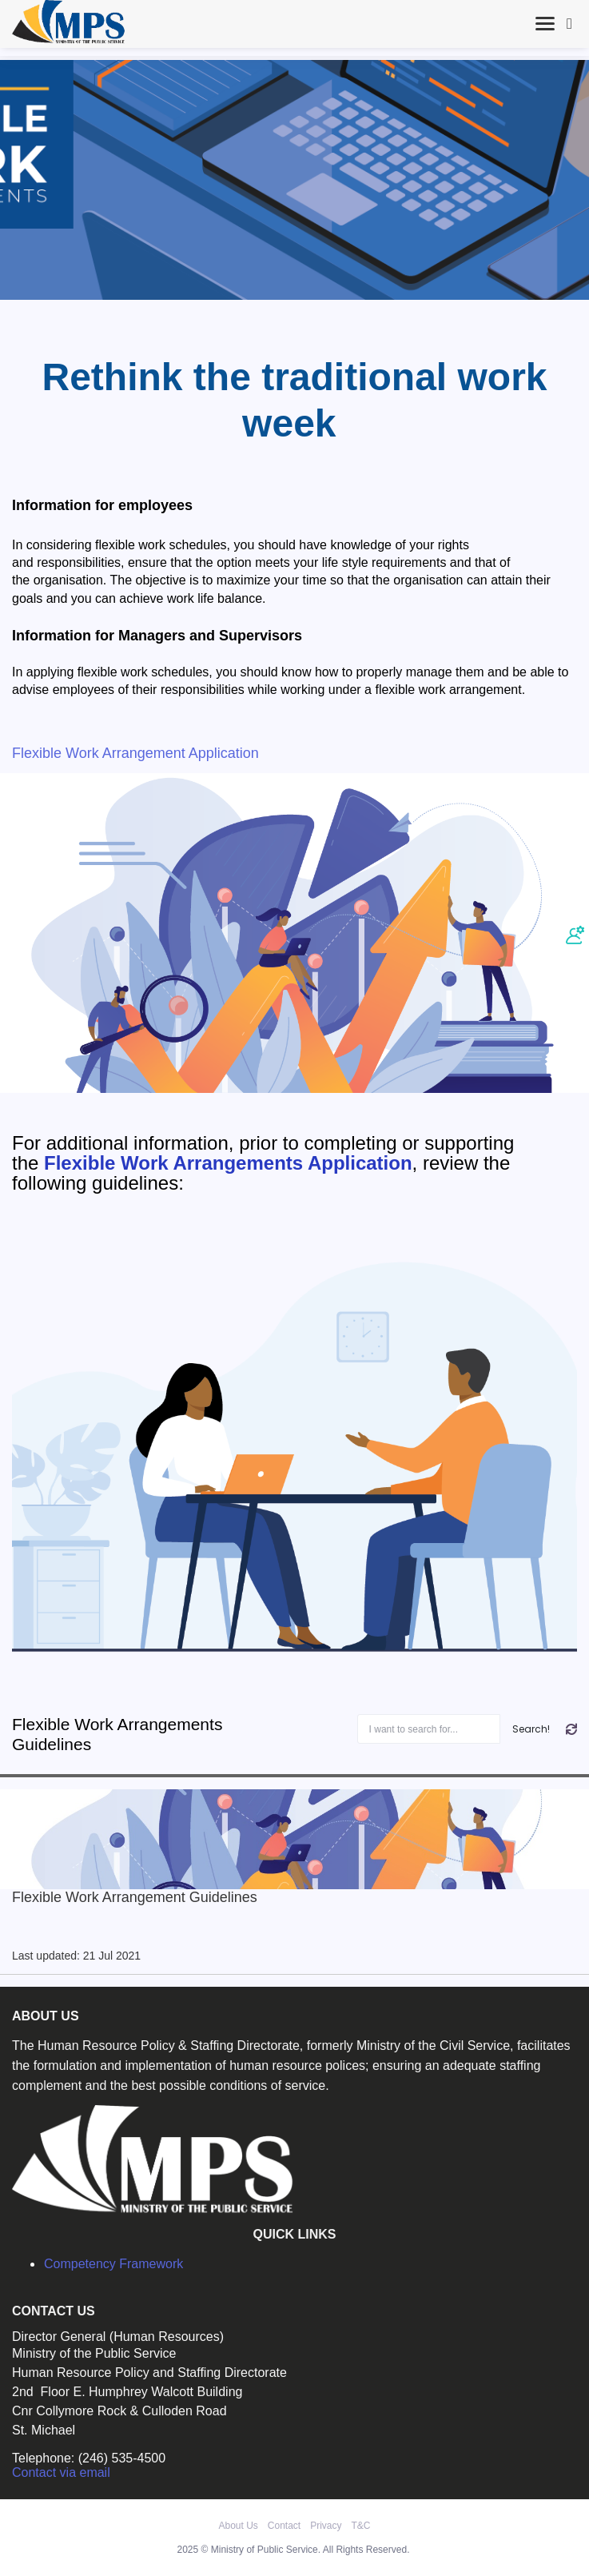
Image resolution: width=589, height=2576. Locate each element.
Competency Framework (113, 2264)
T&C (361, 2525)
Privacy (325, 2525)
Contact (284, 2525)
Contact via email (61, 2472)
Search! (531, 1729)
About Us (237, 2525)
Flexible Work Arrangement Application (135, 753)
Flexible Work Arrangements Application (228, 1163)
